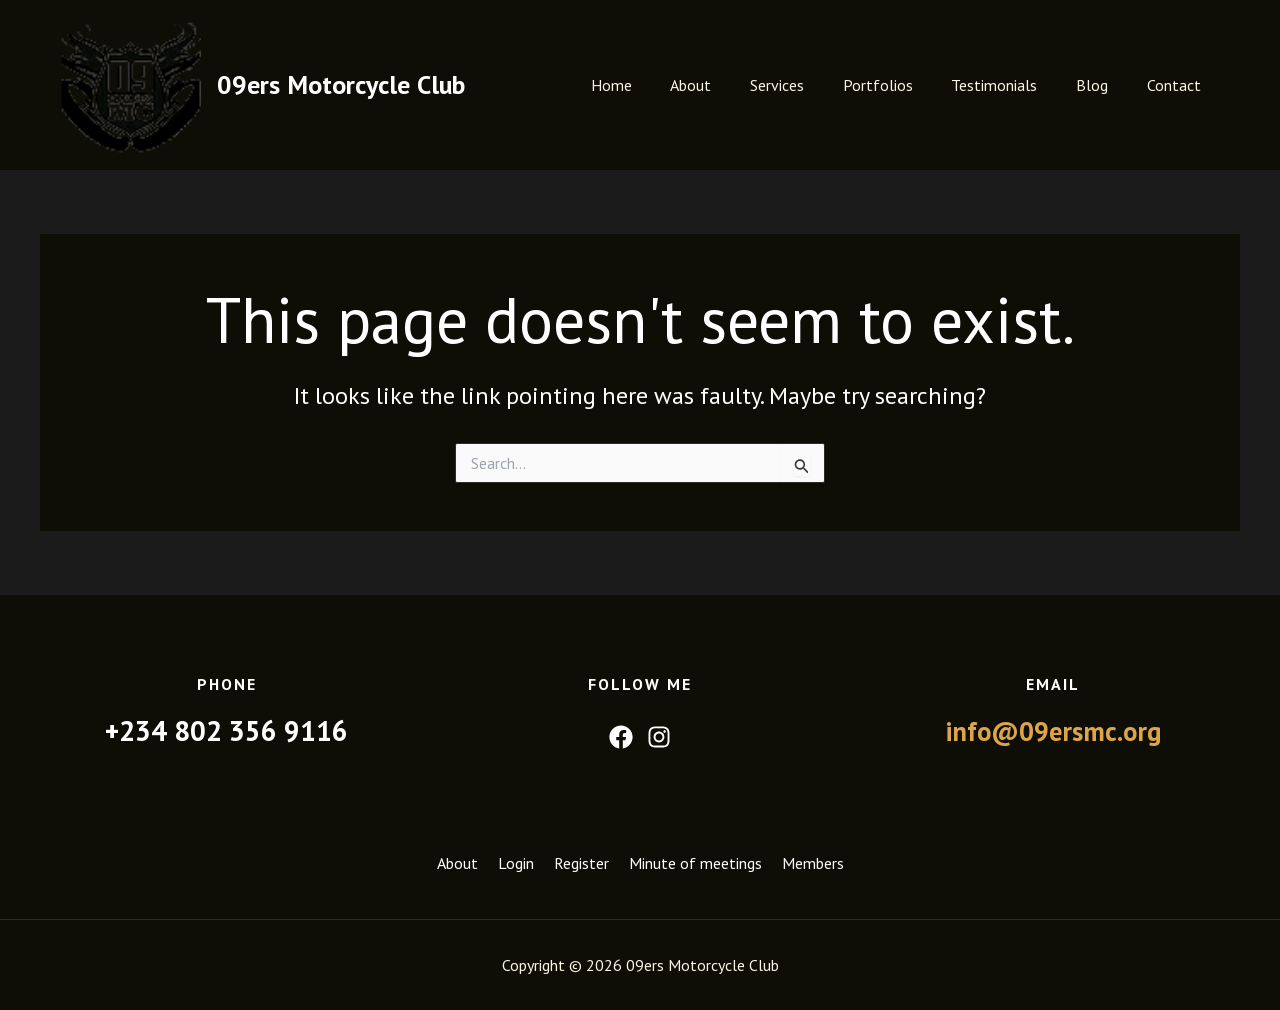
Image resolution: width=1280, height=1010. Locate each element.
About (727, 85)
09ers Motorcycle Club (341, 84)
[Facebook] (621, 737)
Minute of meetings (695, 864)
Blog (1102, 85)
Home (654, 85)
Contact (1177, 85)
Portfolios (901, 85)
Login (516, 864)
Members (813, 864)
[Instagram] (659, 737)
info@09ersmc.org (1053, 730)
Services (807, 85)
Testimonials (1011, 85)
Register (581, 864)
